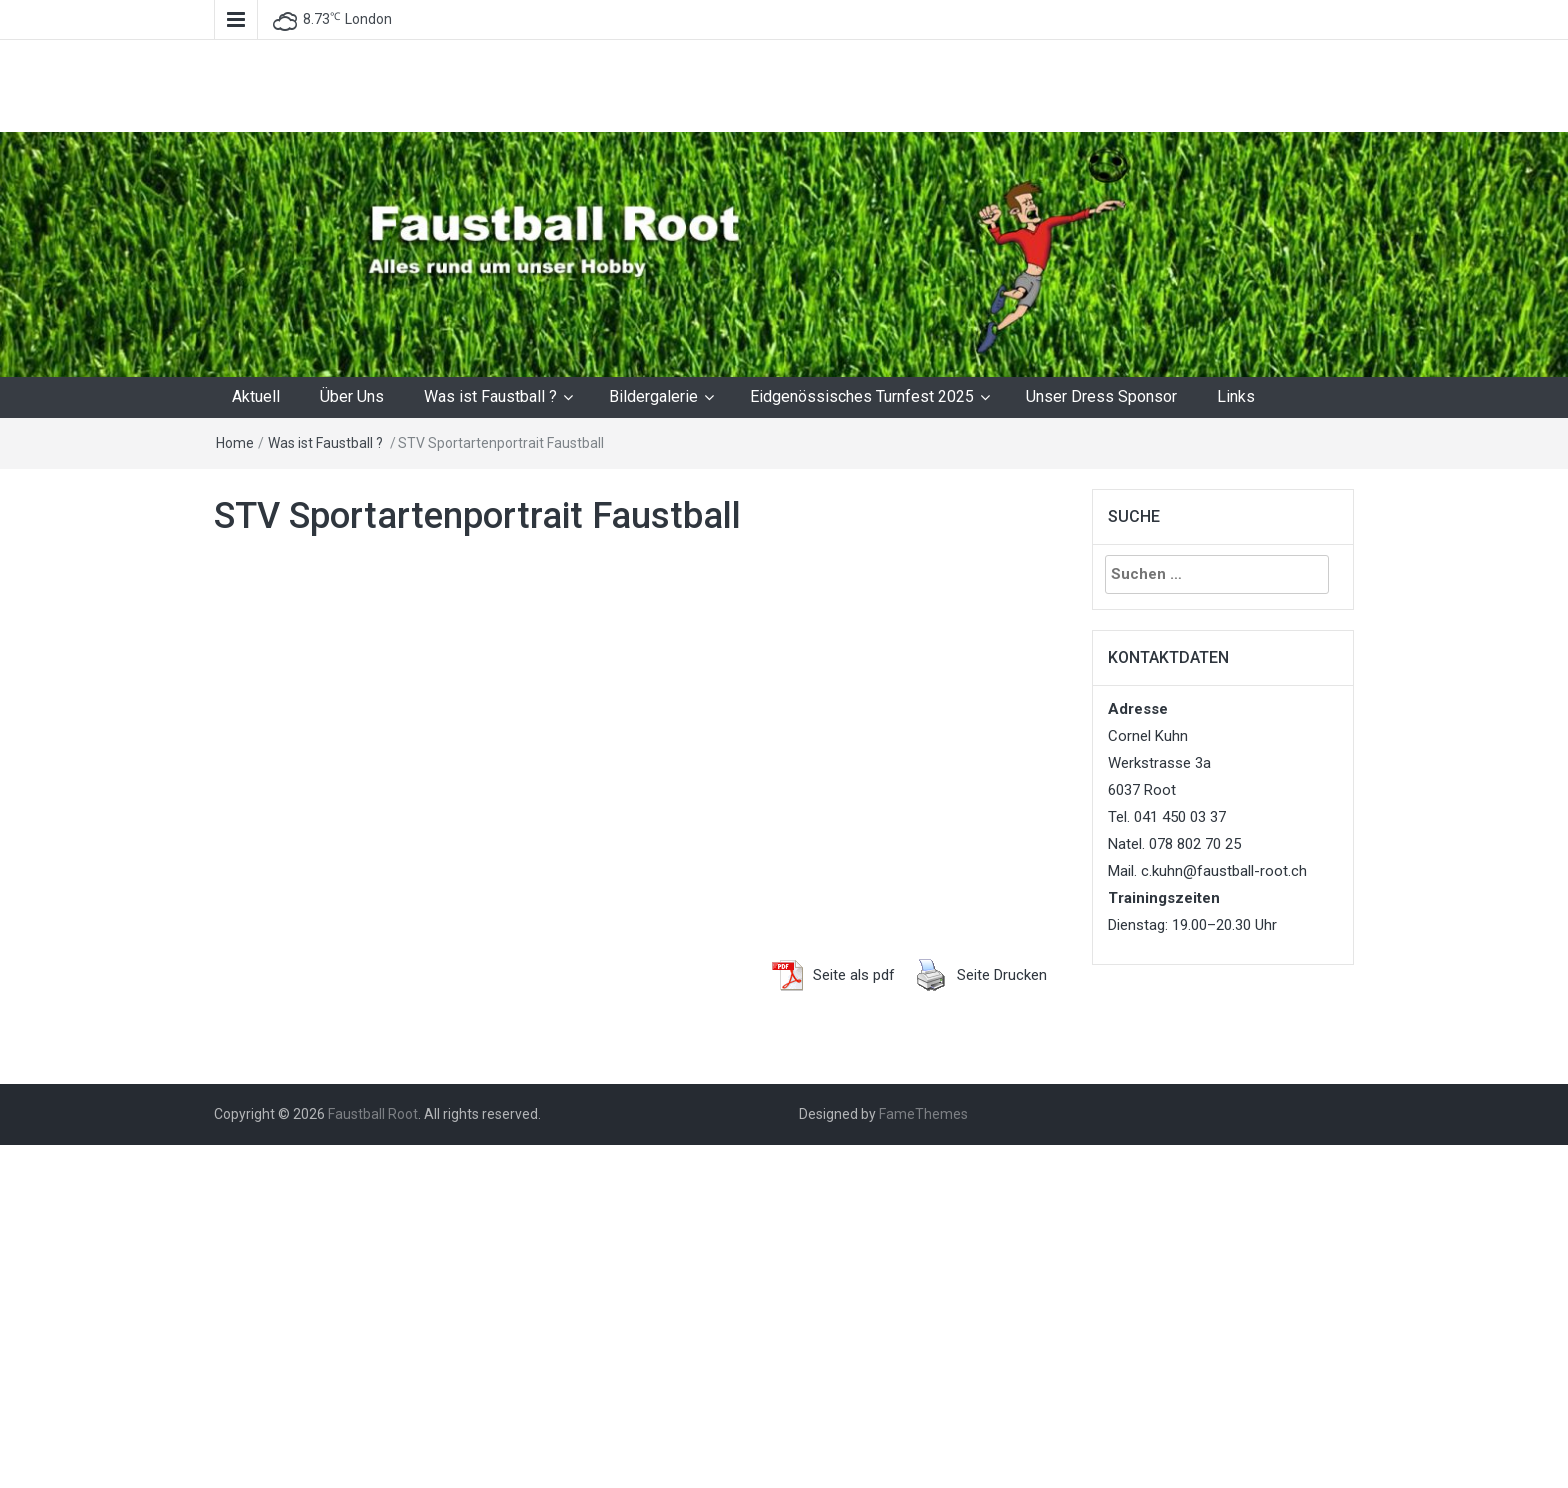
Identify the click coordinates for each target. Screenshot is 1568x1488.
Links (1236, 396)
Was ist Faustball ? (490, 396)
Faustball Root (373, 1114)
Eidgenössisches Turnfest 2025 (862, 396)
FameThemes (923, 1114)
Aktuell (256, 396)
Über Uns (352, 396)
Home (235, 443)
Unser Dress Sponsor (1101, 396)
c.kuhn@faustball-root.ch (1224, 871)
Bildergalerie (653, 396)
